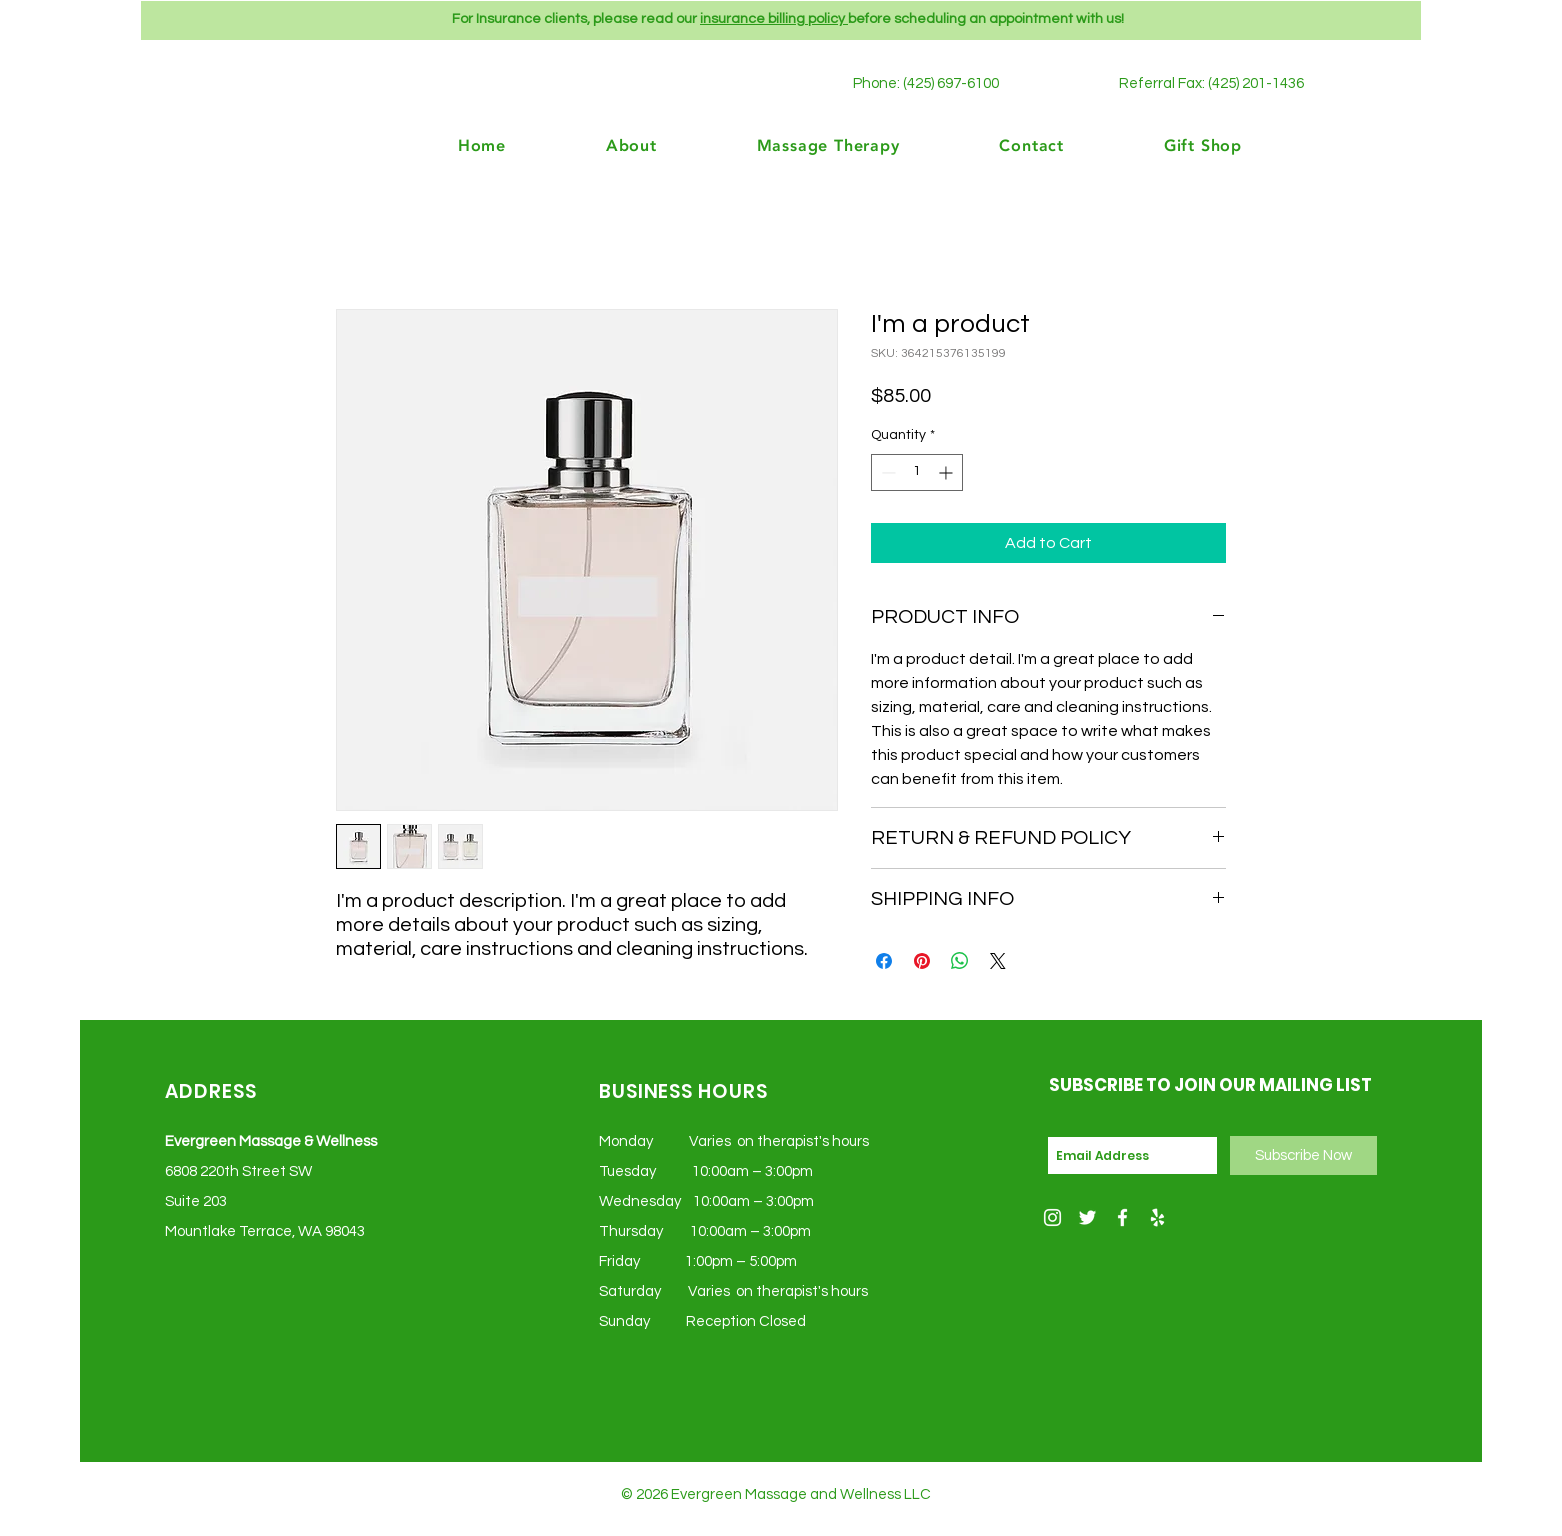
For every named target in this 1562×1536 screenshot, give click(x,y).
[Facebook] (1122, 1217)
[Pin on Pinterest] (922, 961)
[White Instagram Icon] (1052, 1217)
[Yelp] (1157, 1217)
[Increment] (947, 472)
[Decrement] (886, 472)
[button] (1167, 144)
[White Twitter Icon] (1087, 1217)
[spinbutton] (917, 472)
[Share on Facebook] (884, 961)
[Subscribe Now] (1303, 1155)
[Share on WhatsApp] (960, 961)
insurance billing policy (774, 19)
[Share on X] (998, 961)
